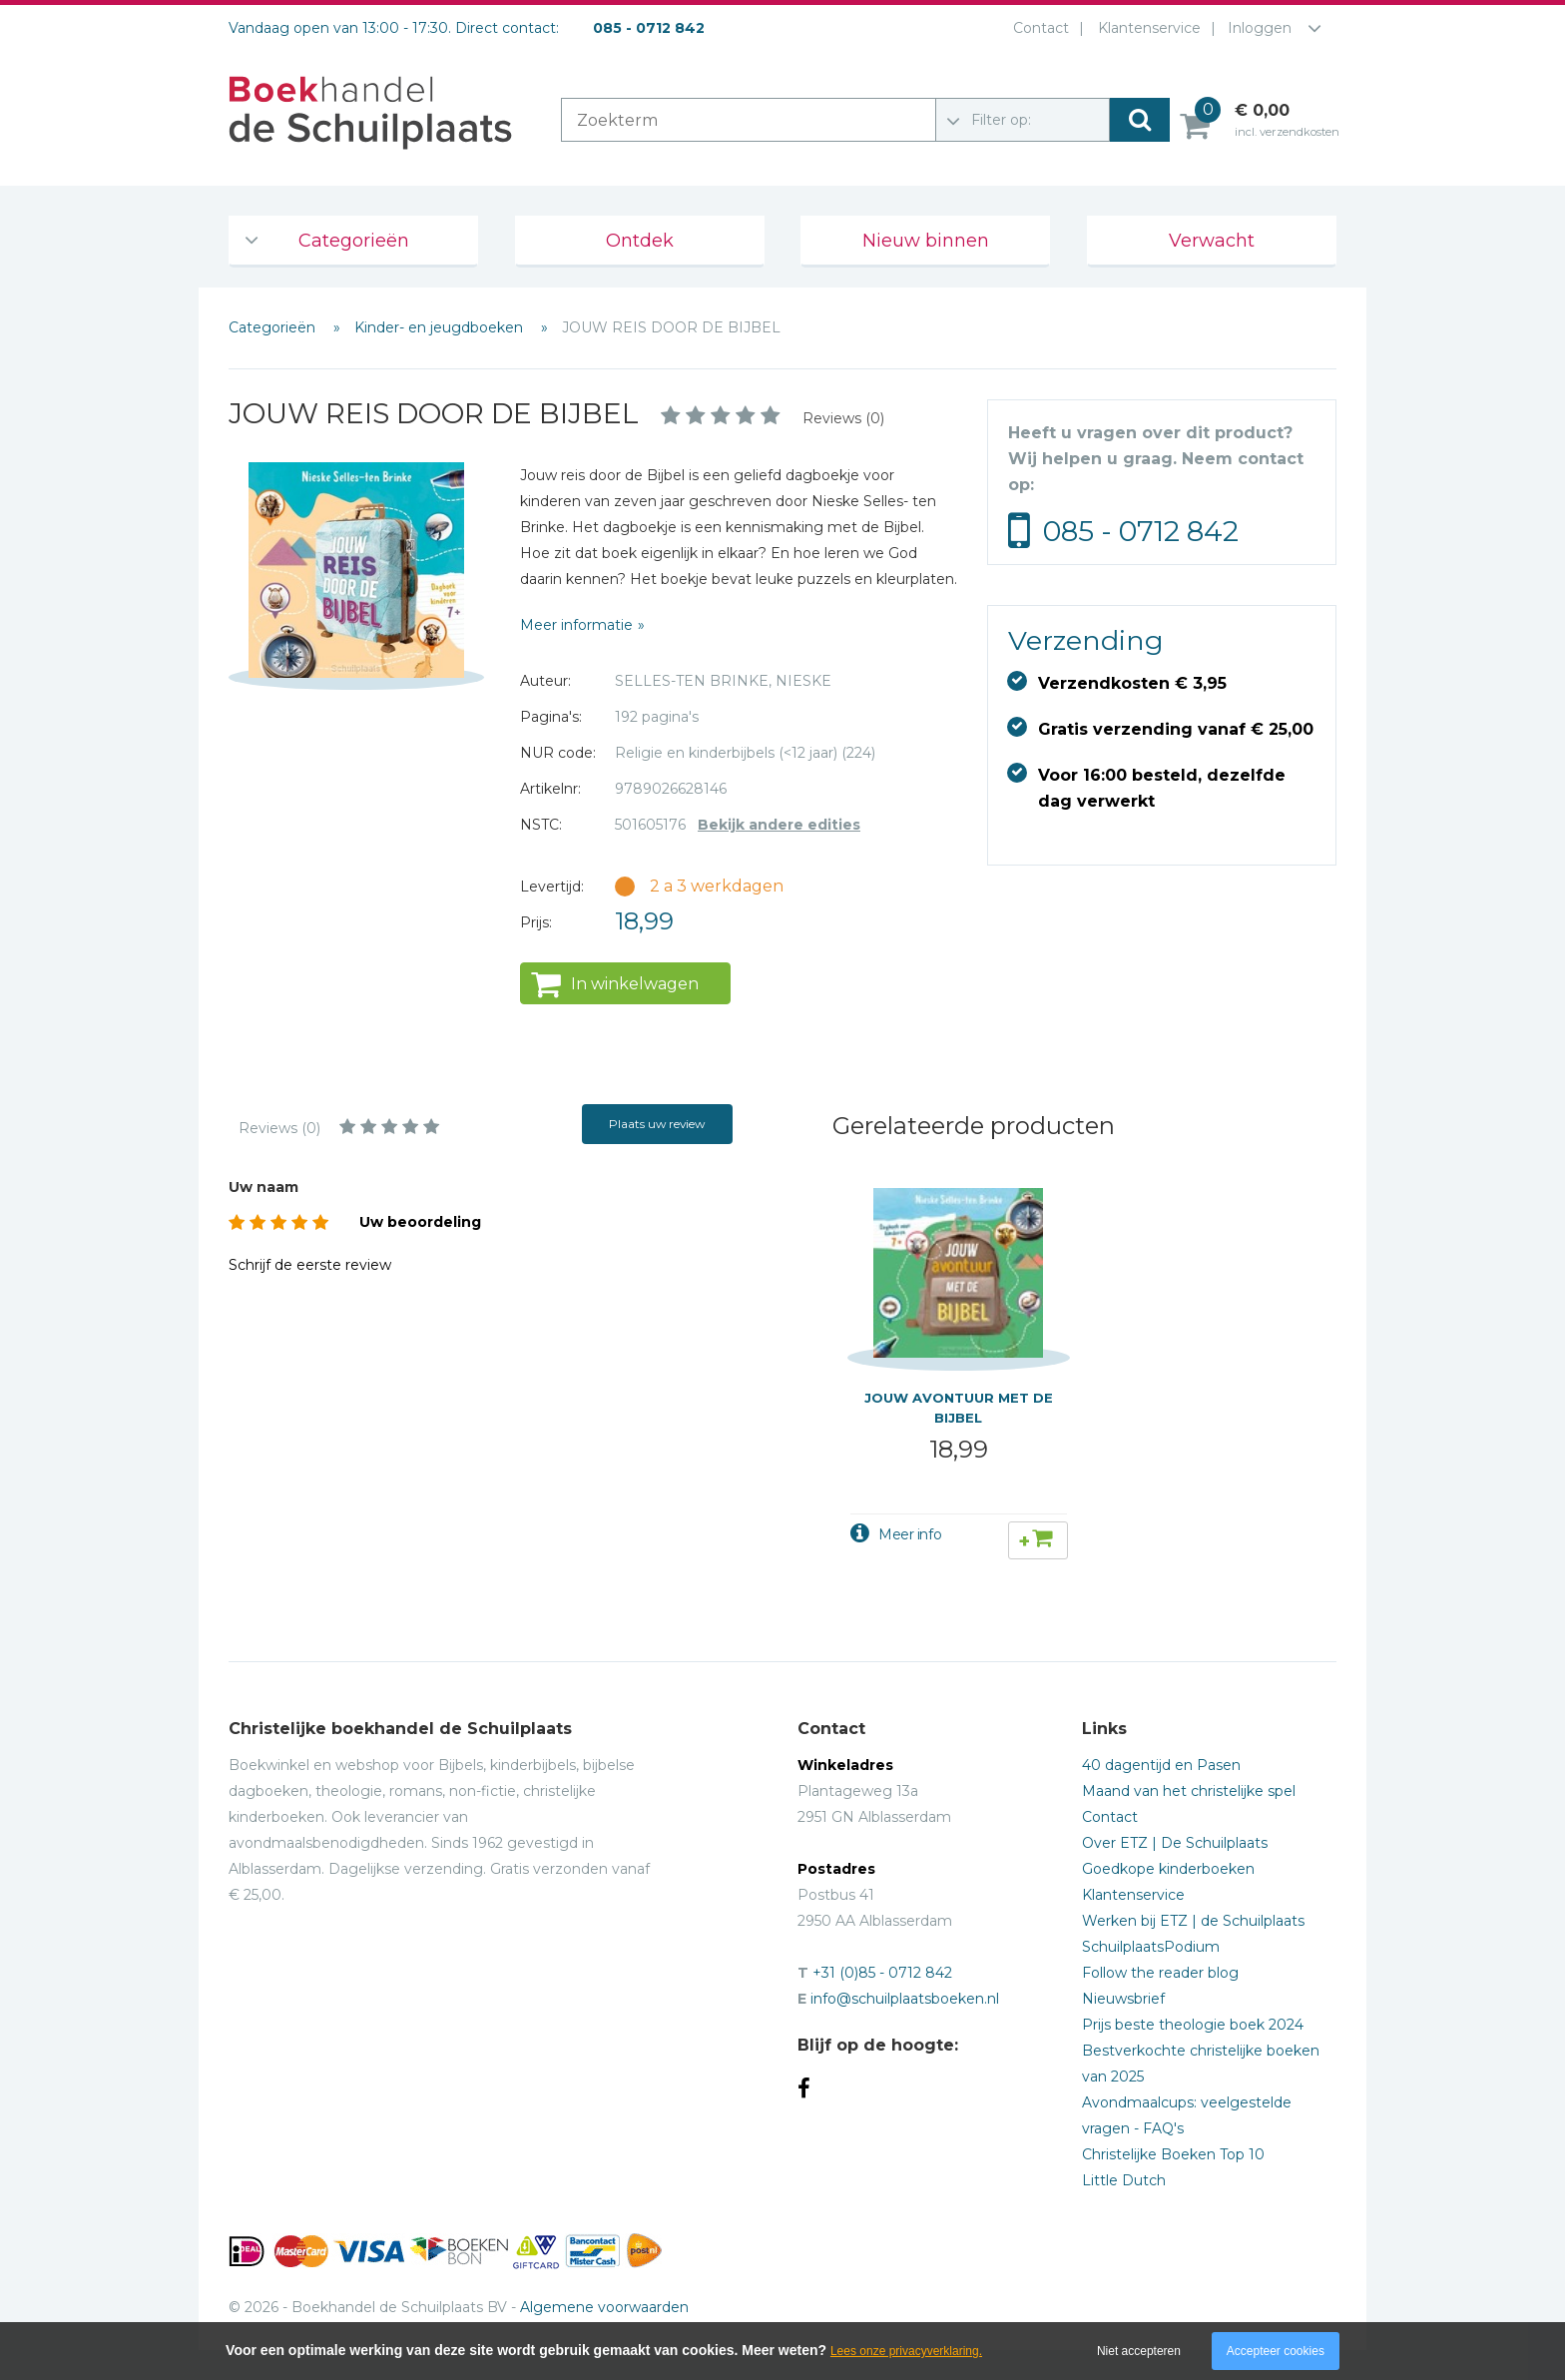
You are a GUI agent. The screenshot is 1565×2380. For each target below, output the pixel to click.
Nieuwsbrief (1123, 1999)
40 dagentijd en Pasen (1161, 1765)
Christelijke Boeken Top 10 (1173, 2154)
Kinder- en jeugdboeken (440, 327)
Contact (1037, 28)
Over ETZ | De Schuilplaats (1175, 1843)
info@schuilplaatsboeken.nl (904, 1999)
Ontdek (640, 241)
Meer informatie (576, 625)
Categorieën (353, 241)
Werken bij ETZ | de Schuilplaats (1193, 1921)
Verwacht (1212, 241)
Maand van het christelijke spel (1189, 1791)
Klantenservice (1145, 28)
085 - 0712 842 (1141, 531)
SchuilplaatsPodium (1151, 1947)
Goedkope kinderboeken (1168, 1869)
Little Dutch (1124, 2180)
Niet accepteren (1139, 2351)
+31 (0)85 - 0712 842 (882, 1973)
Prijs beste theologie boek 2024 (1193, 2025)
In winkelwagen (635, 983)
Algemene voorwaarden (604, 2307)
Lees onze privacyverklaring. (906, 2351)
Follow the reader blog (1160, 1973)
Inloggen (1260, 28)
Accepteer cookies (1275, 2351)
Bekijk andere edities (779, 825)
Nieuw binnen (925, 241)
